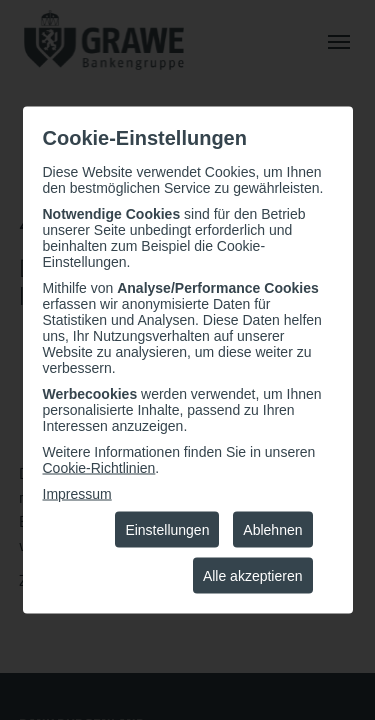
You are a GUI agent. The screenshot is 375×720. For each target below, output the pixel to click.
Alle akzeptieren (253, 576)
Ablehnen (272, 530)
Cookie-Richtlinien (99, 468)
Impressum (77, 494)
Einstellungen (167, 530)
